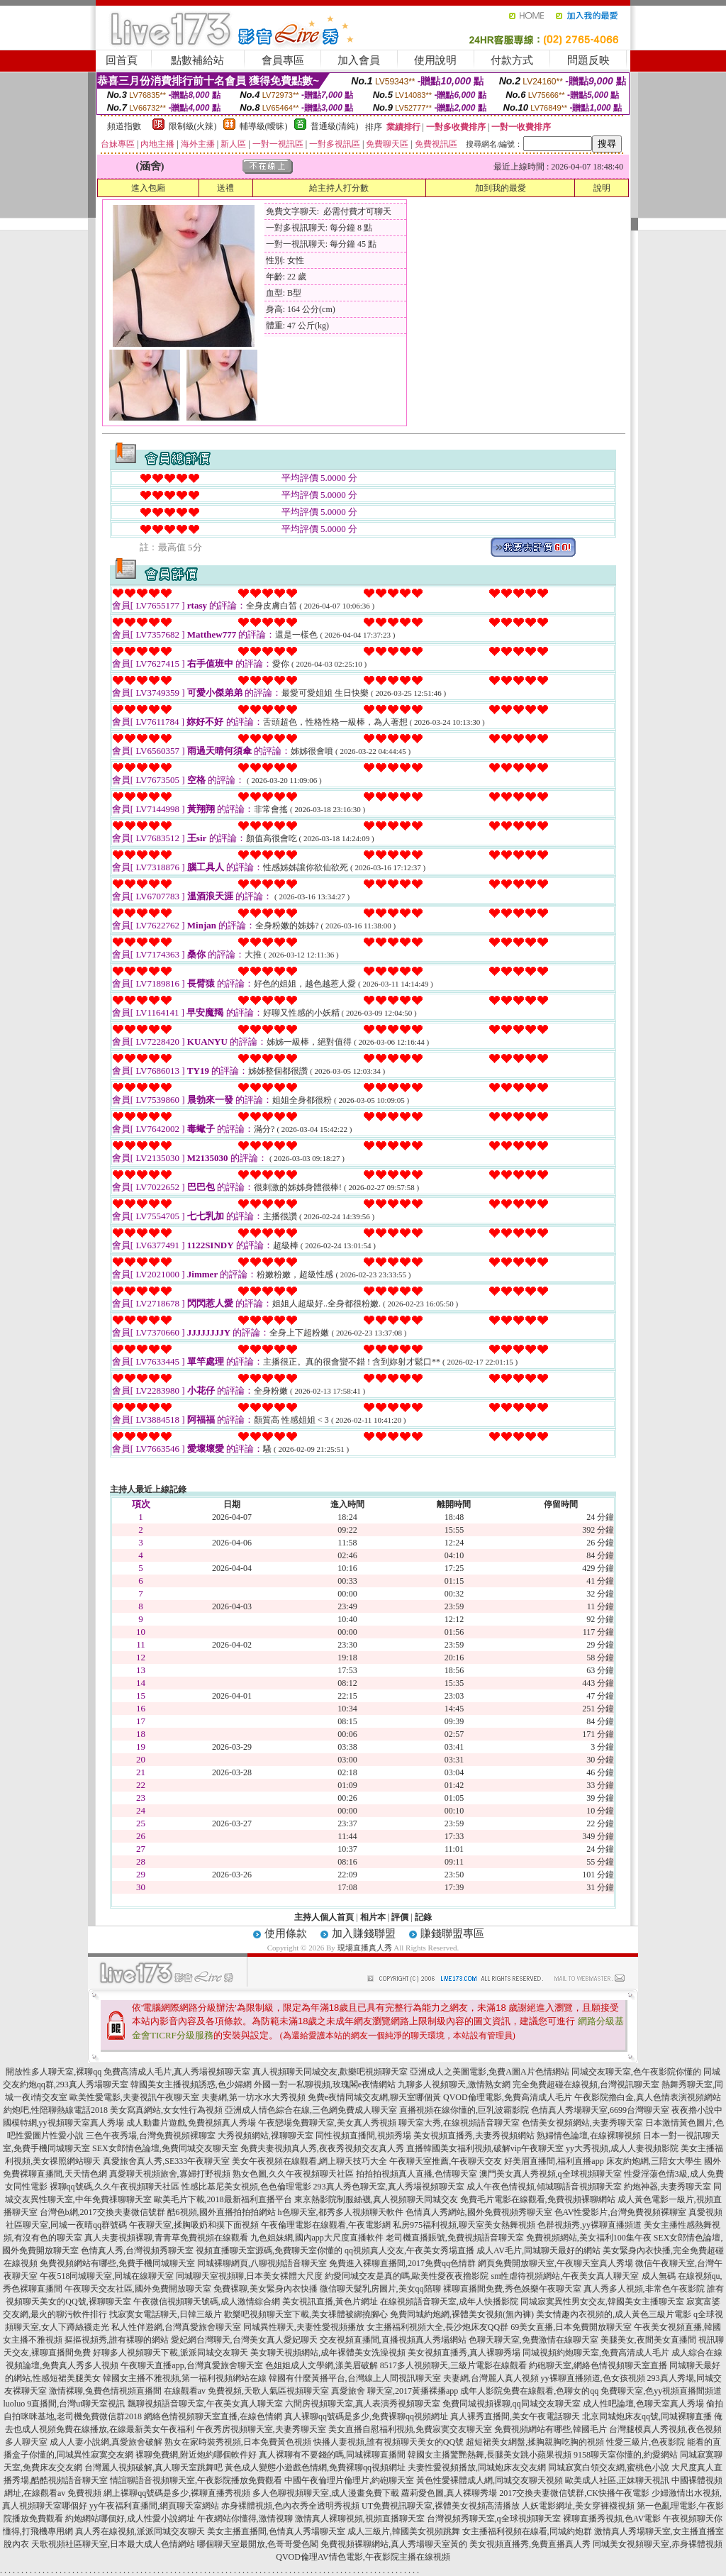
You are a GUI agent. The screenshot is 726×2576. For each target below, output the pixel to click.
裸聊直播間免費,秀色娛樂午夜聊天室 (512, 2289)
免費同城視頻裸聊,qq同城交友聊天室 (511, 2404)
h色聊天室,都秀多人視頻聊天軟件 (340, 2212)
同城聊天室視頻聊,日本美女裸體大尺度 (249, 2276)
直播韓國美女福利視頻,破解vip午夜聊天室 (485, 2148)
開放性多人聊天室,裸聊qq (53, 2072)
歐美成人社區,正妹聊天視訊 (617, 2480)
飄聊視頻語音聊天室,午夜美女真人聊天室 (205, 2404)
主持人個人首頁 (324, 1917)
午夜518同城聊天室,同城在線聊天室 (107, 2276)
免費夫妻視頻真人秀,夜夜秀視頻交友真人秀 (322, 2148)
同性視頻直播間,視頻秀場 (363, 2136)
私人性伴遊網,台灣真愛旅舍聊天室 (176, 2327)
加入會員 (358, 60)
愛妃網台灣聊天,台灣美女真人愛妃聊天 (244, 2340)
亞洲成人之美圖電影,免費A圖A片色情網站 (489, 2072)
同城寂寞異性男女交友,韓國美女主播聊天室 (602, 2301)
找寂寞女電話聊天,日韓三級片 (165, 2314)
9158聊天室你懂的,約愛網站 (626, 2455)
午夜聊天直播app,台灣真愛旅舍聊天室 (191, 2365)
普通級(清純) (335, 126)
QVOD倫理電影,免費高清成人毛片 (507, 2097)
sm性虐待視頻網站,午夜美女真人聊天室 (565, 2276)
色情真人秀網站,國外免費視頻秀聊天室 (479, 2212)
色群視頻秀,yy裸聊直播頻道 (589, 2225)
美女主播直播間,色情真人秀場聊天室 (276, 2531)
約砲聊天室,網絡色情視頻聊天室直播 (598, 2365)
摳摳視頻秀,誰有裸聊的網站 (117, 2340)
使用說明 (435, 60)
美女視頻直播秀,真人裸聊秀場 (464, 2353)
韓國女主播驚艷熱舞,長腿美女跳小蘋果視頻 (489, 2455)
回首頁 (122, 60)
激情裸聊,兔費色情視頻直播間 (105, 2391)
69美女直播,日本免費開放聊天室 (571, 2327)
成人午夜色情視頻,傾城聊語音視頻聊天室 (544, 2187)
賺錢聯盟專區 (452, 1933)
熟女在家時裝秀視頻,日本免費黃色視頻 (237, 2442)
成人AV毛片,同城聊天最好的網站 (538, 2250)
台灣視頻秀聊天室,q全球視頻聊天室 (494, 2519)
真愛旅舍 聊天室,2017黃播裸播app (394, 2391)
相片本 (373, 1917)
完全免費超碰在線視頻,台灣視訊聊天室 (586, 2084)
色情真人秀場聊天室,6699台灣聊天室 (600, 2110)
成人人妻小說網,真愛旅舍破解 (106, 2442)
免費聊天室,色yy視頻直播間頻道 (661, 2391)
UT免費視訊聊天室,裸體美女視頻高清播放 (441, 2506)
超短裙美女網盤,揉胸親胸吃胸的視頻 (535, 2442)
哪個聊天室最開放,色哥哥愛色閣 (257, 2544)
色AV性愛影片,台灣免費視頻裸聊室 (620, 2212)
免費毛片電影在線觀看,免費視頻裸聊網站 (537, 2199)
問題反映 (588, 60)
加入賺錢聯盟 (364, 1933)
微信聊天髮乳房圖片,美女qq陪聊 (380, 2289)
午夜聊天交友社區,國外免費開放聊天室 (138, 2289)
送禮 (225, 188)
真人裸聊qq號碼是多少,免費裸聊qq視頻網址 (366, 2416)
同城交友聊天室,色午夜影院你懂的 (636, 2072)
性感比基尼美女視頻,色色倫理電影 (246, 2187)
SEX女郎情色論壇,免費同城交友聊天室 (165, 2148)
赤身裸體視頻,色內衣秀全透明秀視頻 (290, 2506)
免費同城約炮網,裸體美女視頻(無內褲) (462, 2314)
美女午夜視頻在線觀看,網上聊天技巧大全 (309, 2161)
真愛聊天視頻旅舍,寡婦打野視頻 (169, 2174)
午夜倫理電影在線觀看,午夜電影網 (326, 2225)
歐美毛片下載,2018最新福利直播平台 (223, 2199)
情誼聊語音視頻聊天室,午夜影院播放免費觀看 (196, 2480)
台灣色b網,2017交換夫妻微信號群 (102, 2212)
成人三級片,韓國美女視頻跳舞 (403, 2531)
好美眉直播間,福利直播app (553, 2161)
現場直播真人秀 (364, 1947)
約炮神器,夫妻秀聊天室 (667, 2187)
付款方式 (512, 60)
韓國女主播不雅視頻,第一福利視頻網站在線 (185, 2378)
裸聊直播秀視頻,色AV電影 (612, 2519)
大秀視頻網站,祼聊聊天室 (265, 2136)
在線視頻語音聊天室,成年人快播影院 (449, 2301)
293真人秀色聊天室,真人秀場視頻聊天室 (388, 2187)
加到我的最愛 (500, 188)
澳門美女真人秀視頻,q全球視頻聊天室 (550, 2174)
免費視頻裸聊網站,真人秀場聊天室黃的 (393, 2544)
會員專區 (283, 60)
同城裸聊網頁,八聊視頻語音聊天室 (262, 2263)
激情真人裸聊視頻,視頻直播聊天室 (360, 2519)
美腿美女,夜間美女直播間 (648, 2340)
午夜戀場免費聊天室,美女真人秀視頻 (327, 2123)
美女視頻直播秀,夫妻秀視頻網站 (474, 2136)
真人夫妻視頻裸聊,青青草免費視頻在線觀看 (166, 2238)
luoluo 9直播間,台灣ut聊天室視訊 (64, 2404)
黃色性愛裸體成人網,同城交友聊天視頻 (489, 2480)
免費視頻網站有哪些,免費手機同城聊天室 (117, 2263)
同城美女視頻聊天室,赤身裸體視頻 (657, 2544)
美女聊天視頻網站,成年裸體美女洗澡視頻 (328, 2353)
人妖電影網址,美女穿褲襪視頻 (578, 2506)
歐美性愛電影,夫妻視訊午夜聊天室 (134, 2097)
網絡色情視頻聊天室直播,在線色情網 (213, 2416)
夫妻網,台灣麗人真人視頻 (491, 2378)
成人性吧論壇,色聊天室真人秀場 (643, 2404)
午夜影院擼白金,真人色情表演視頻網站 (647, 2097)
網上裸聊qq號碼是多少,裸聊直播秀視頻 (177, 2493)
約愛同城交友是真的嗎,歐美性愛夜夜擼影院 (406, 2276)
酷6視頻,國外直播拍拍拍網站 (221, 2212)
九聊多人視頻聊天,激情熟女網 (454, 2084)
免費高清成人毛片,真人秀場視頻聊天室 (177, 2072)
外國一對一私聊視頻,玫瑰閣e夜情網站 (325, 2084)
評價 (399, 1917)
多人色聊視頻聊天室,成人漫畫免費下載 (325, 2493)
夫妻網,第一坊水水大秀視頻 (253, 2097)
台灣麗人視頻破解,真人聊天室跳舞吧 (153, 2467)
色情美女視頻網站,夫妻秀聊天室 (582, 2123)
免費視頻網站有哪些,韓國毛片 (550, 2429)
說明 (601, 188)
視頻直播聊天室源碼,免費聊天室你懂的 (269, 2250)
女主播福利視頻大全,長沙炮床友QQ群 (437, 2327)
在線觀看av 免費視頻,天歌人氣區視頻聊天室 (246, 2391)
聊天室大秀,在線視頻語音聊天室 (459, 2123)
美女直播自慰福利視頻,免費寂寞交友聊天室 (410, 2429)
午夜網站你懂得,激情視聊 (245, 2519)
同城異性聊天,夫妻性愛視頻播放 (303, 2327)
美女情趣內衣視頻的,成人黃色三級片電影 (613, 2314)
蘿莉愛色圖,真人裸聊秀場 (449, 2493)
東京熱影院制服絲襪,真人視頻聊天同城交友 (376, 2199)
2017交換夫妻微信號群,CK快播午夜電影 (574, 2493)
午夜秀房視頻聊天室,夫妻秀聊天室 (261, 2429)
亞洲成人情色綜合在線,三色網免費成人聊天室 (311, 2110)
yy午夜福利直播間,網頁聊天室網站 (154, 2506)
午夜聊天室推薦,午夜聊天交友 (445, 2161)
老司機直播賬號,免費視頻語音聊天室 (455, 2238)
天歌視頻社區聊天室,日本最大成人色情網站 (113, 2544)
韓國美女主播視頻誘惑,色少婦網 (191, 2084)
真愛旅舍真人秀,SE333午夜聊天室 (166, 2161)
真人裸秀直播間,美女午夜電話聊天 (515, 2416)
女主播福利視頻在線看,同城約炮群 (527, 2531)
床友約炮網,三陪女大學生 (654, 2161)
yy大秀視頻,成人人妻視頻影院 (622, 2148)
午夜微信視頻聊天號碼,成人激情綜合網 (206, 2301)
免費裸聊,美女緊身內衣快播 (265, 2289)
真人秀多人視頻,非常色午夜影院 (644, 2289)
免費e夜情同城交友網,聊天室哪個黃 (374, 2097)
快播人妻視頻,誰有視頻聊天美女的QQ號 (388, 2442)
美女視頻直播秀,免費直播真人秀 (530, 2544)
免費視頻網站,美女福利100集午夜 (589, 2238)
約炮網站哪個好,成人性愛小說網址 (130, 2519)
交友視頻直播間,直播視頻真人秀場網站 (393, 2340)
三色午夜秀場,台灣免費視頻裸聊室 (151, 2136)
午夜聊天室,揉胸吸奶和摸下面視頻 (194, 2225)
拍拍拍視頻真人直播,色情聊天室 (416, 2174)
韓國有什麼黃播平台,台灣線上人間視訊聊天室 (355, 2378)
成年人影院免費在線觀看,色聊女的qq (529, 2391)
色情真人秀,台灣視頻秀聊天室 (137, 2250)
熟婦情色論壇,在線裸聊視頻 (589, 2136)
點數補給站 (197, 60)
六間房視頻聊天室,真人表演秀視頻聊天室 (362, 2404)
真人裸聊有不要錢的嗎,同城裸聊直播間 (332, 2455)
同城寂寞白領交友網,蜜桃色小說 (608, 2467)
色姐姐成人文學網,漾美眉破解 (321, 2365)
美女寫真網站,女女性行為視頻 (166, 2110)
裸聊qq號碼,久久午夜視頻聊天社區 (114, 2187)
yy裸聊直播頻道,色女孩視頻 (593, 2378)
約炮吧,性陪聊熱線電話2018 (56, 2110)
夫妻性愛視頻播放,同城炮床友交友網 (477, 2467)
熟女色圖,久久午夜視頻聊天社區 (293, 2174)
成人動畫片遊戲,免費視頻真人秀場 (191, 2123)
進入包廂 (148, 188)
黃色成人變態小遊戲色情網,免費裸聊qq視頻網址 (315, 2467)
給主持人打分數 (339, 188)
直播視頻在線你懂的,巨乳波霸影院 (464, 2110)
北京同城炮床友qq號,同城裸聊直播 (647, 2416)
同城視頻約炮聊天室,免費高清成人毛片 (596, 2353)
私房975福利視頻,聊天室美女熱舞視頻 (464, 2225)
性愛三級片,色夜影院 (645, 2442)
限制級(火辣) (193, 126)
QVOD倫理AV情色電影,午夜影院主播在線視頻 (362, 2557)
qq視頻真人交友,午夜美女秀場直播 (409, 2250)
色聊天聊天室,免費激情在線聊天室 (533, 2340)
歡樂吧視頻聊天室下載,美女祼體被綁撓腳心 (306, 2314)
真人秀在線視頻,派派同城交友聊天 (140, 2531)
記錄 (423, 1917)
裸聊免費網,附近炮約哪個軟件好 (196, 2455)
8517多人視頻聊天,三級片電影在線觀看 (453, 2365)
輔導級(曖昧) (264, 126)
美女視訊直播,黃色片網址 (330, 2301)
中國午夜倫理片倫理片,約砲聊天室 (349, 2480)
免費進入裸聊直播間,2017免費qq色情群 (402, 2263)
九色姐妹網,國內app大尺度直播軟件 (317, 2238)
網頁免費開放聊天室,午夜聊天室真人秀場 (555, 2263)
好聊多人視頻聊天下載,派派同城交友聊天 (170, 2353)
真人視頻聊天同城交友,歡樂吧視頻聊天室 (330, 2072)
